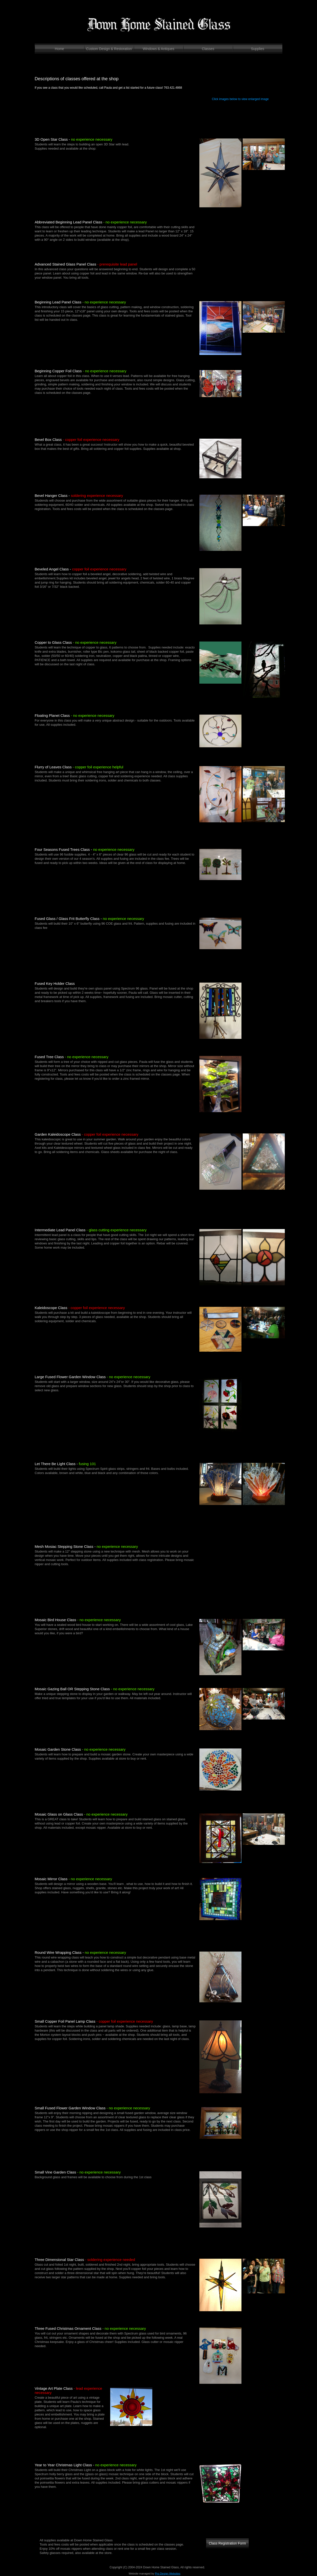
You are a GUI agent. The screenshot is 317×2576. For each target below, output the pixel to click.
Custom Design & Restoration (109, 49)
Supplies (257, 49)
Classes (208, 49)
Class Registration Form (227, 2543)
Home (59, 49)
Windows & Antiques (158, 49)
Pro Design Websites (168, 2573)
